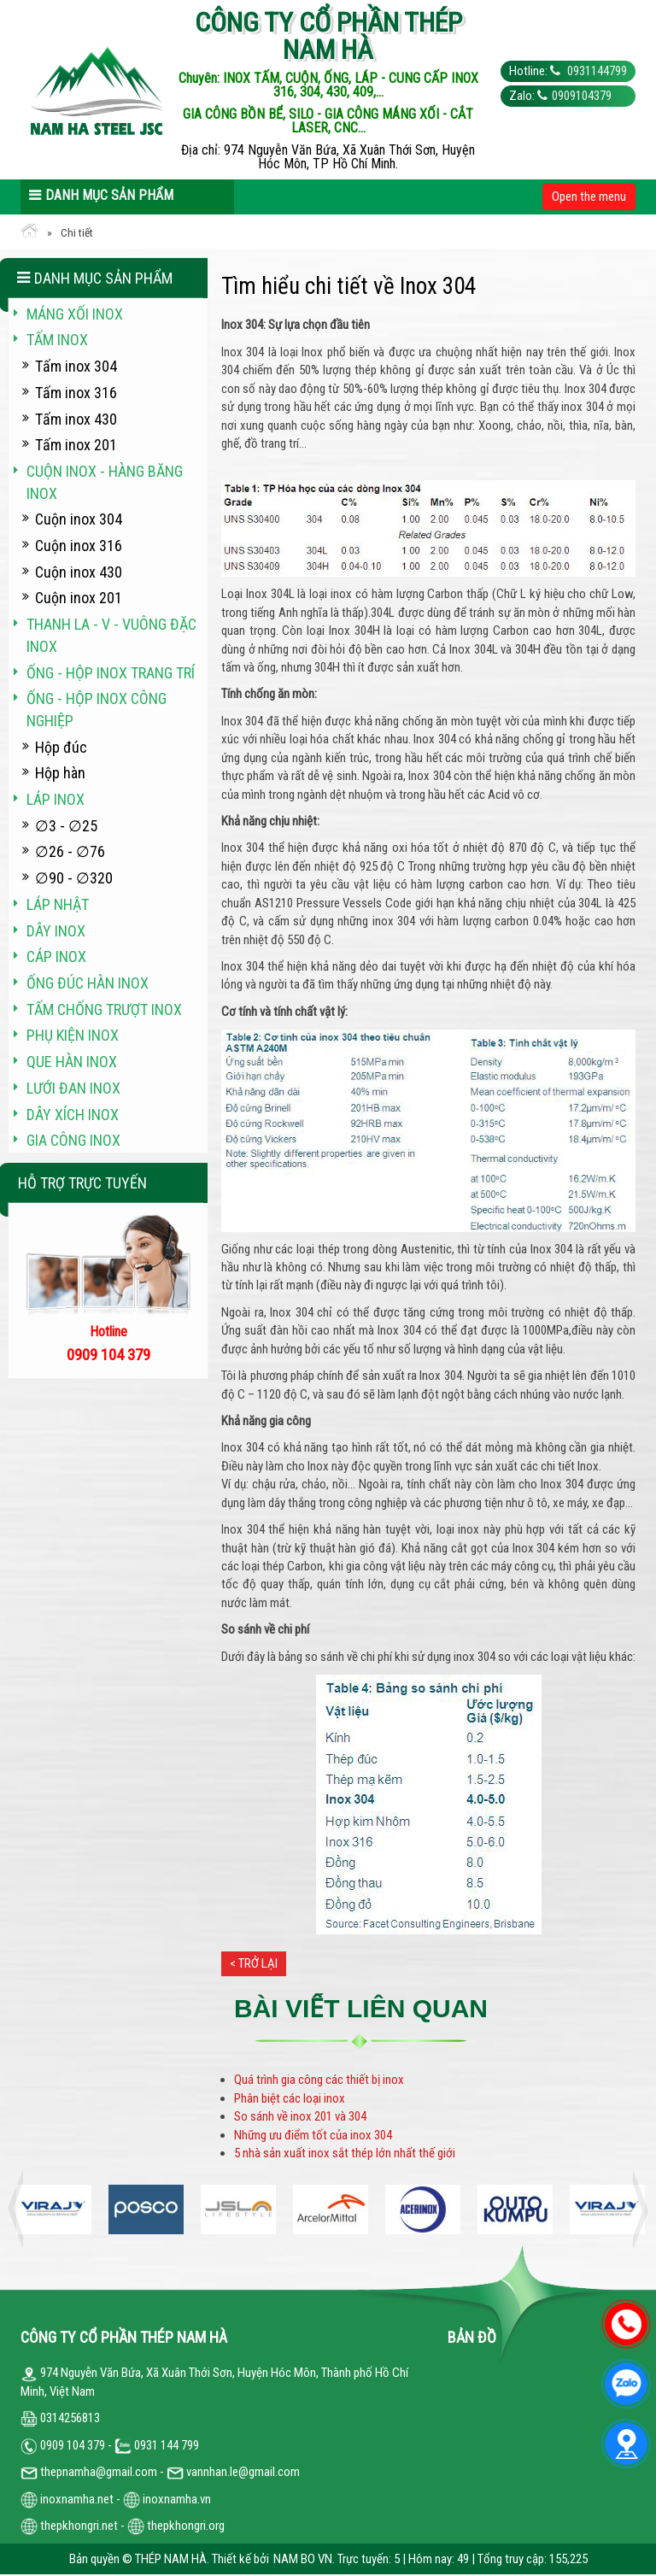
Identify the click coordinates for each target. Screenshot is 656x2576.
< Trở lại (254, 1963)
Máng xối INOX (74, 314)
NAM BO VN (302, 2559)
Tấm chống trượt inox (104, 1009)
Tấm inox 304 (76, 366)
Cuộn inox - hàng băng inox (104, 482)
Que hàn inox (71, 1062)
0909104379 (582, 95)
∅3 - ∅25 (66, 826)
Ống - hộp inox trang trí (110, 673)
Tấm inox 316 (76, 393)
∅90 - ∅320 (74, 878)
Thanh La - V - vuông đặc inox (111, 635)
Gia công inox (73, 1140)
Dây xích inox (72, 1115)
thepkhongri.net (69, 2525)
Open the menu (589, 196)
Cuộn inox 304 (78, 519)
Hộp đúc (61, 747)
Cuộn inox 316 (78, 546)
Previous (20, 2210)
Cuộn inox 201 (78, 598)
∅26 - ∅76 (70, 851)
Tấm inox (57, 340)
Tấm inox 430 (76, 419)
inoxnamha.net (77, 2499)
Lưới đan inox (73, 1088)
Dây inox (55, 931)
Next (635, 2210)
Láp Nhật (57, 904)
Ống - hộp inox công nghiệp (96, 709)
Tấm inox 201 (76, 445)
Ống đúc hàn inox (87, 983)
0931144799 (596, 71)
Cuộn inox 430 (78, 572)
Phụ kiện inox (72, 1035)
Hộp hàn (60, 773)
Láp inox (55, 799)
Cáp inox (56, 956)
